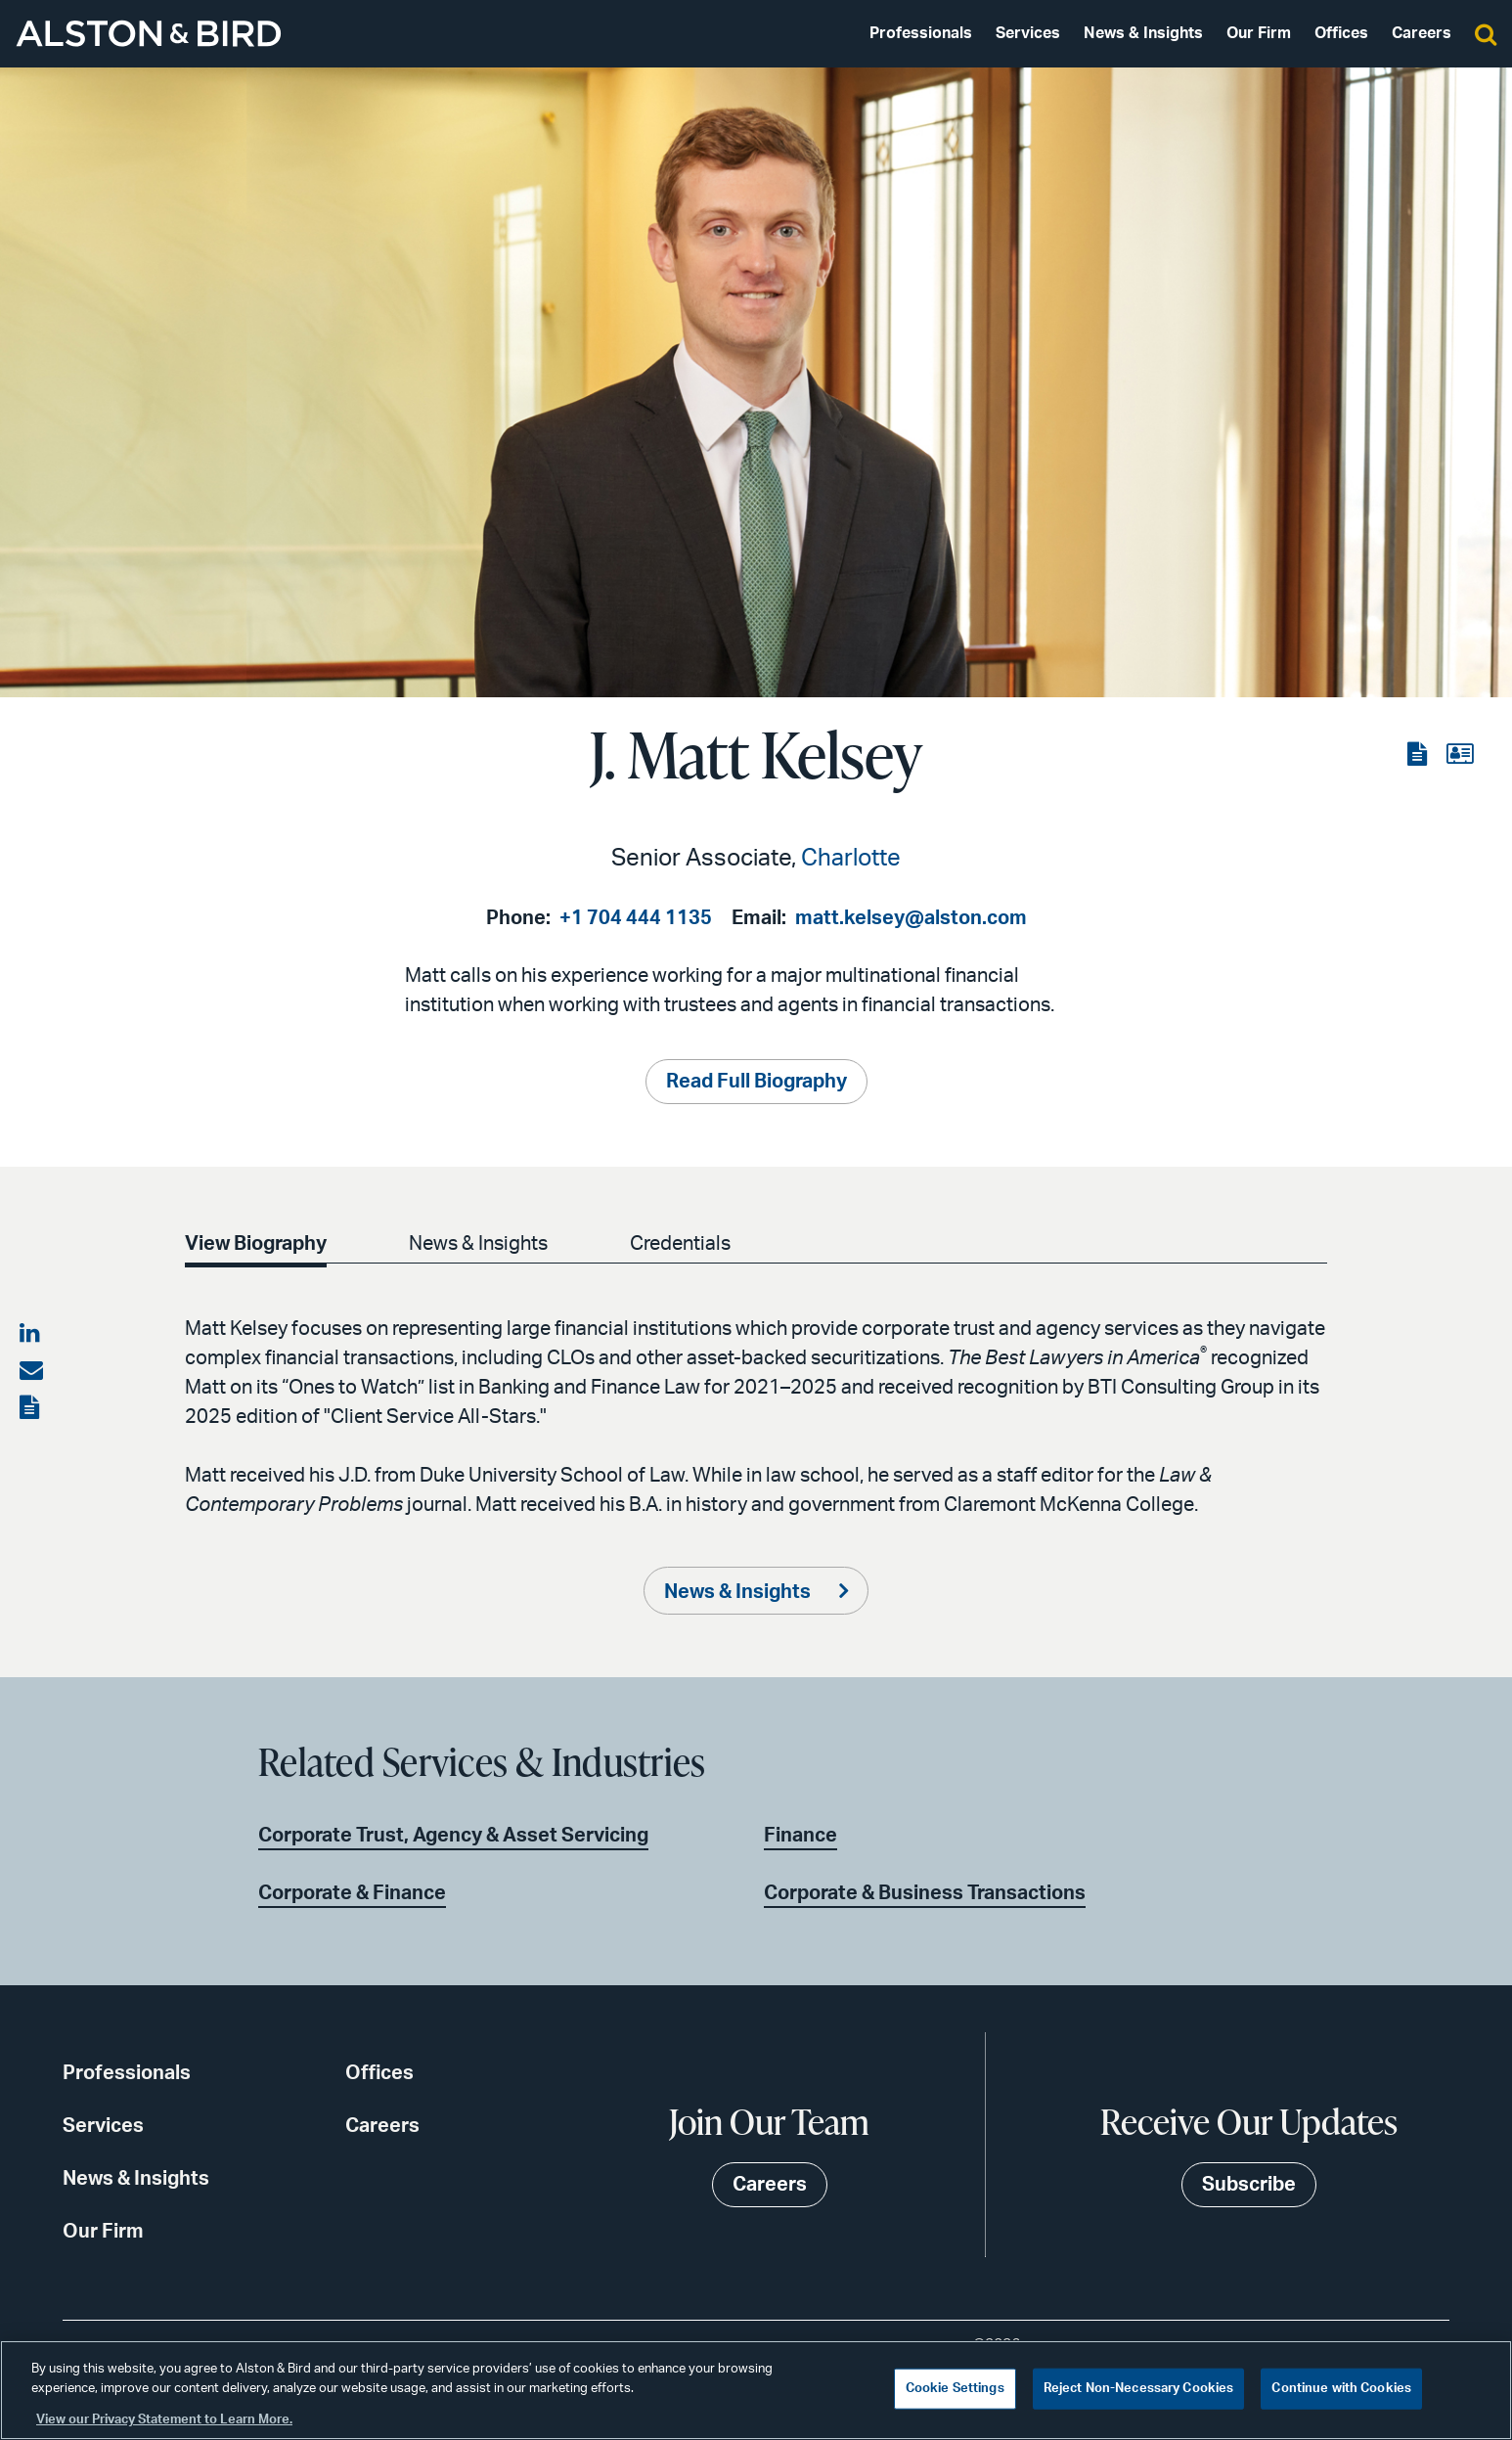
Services (1028, 33)
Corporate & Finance (352, 1893)
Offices (1341, 33)
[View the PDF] (1419, 755)
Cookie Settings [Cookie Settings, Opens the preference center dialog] (955, 2388)
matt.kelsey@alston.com (911, 918)
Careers (1421, 33)
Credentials (680, 1244)
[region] (756, 2390)
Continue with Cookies (1341, 2388)
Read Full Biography (756, 1081)
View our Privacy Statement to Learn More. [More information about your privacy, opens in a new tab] (164, 2420)
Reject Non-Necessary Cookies (1139, 2388)
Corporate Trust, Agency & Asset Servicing (453, 1835)
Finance (800, 1835)
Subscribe (1249, 2185)
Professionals (920, 33)
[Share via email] (31, 1371)
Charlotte (851, 858)
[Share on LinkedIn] (31, 1334)
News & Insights (1143, 33)
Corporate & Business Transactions (925, 1893)
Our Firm (1258, 33)
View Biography (256, 1244)
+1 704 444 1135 (635, 918)
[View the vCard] (1459, 755)
